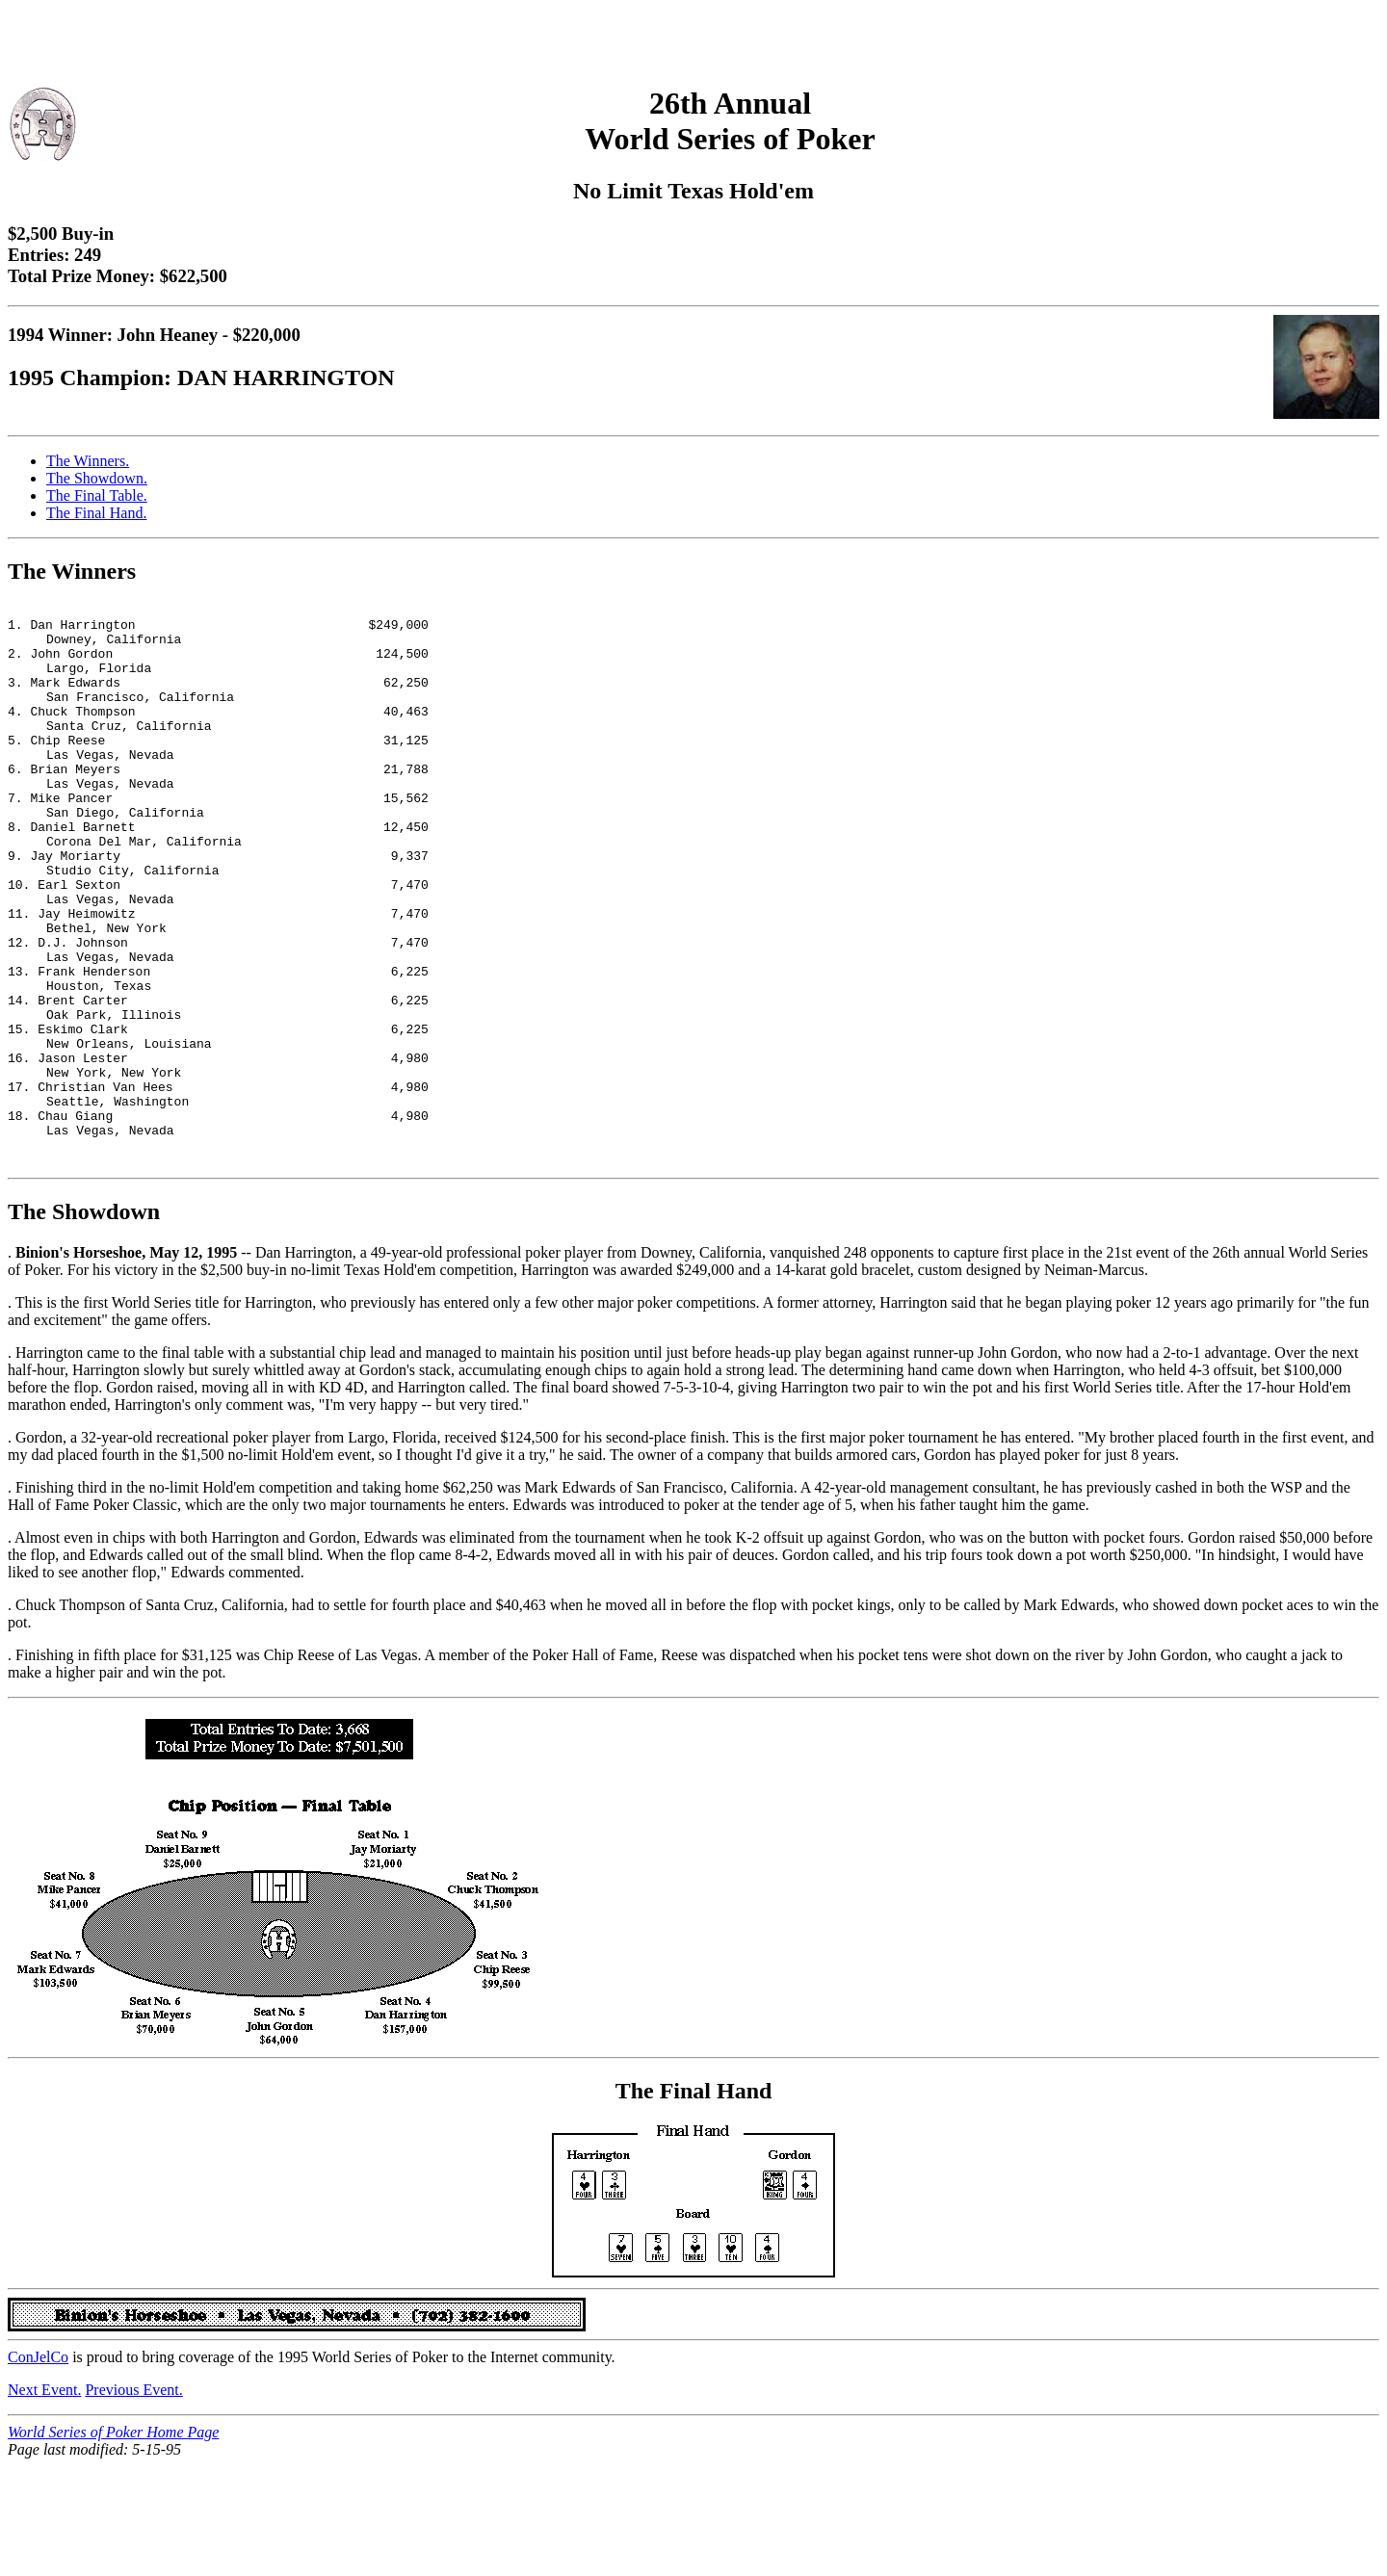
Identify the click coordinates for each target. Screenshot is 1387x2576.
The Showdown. (96, 478)
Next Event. (44, 2499)
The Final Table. (96, 495)
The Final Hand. (96, 513)
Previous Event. (133, 2499)
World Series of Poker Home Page (113, 2542)
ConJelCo (38, 2467)
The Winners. (87, 461)
